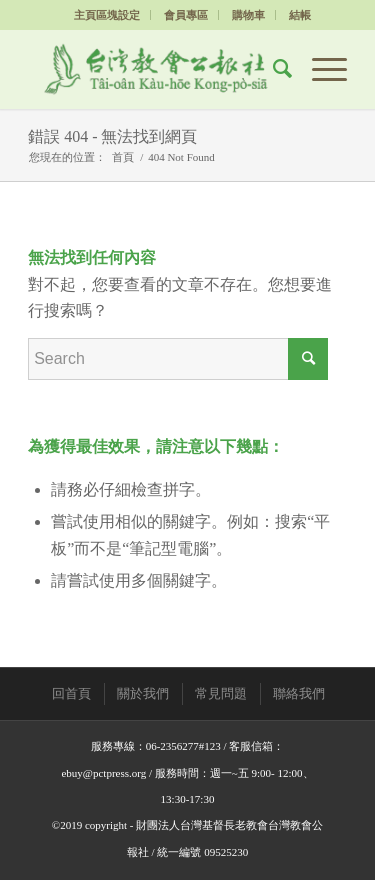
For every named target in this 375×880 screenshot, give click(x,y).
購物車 (248, 15)
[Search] (272, 69)
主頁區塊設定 (107, 15)
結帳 (300, 15)
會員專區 (186, 15)
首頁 (123, 157)
